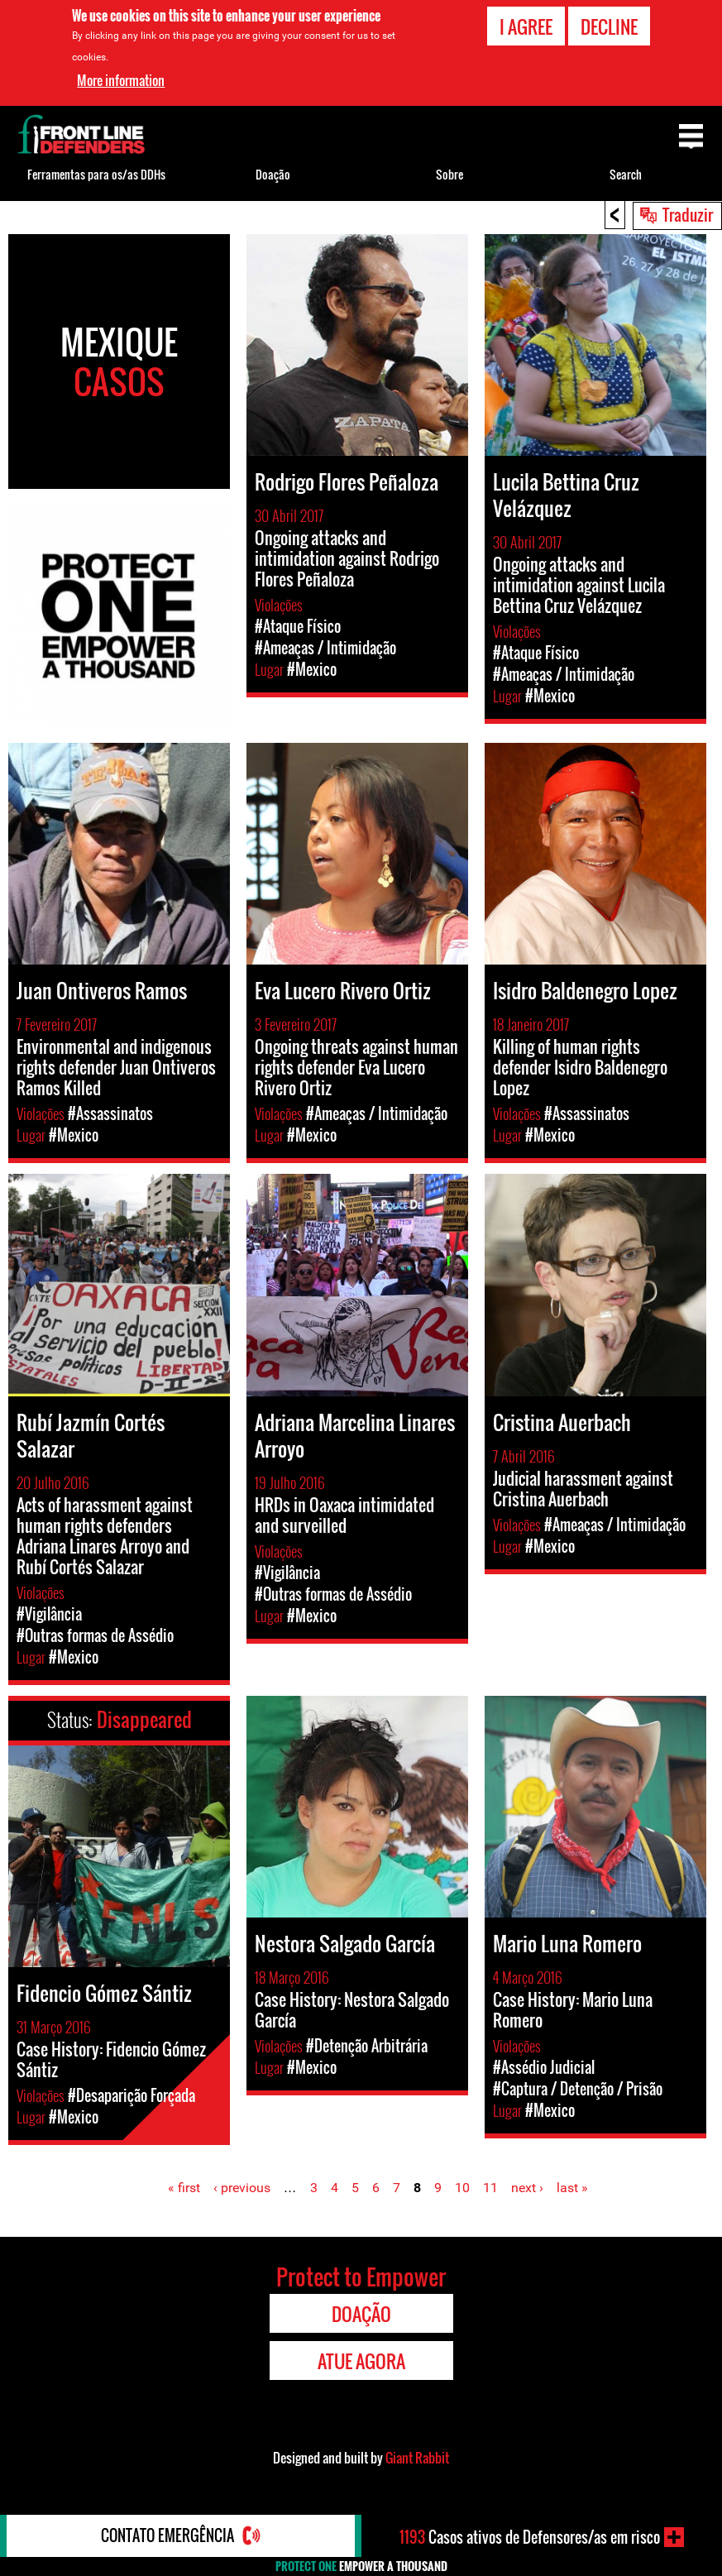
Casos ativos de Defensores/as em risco (529, 2537)
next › (527, 2187)
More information (121, 80)
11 (490, 2187)
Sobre (449, 174)
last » (572, 2187)
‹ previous (241, 2187)
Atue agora (361, 2361)
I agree (526, 26)
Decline (609, 26)
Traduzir (687, 214)
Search (626, 174)
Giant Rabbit (417, 2458)
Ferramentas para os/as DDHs (96, 174)
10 (462, 2187)
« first (184, 2187)
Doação (273, 174)
